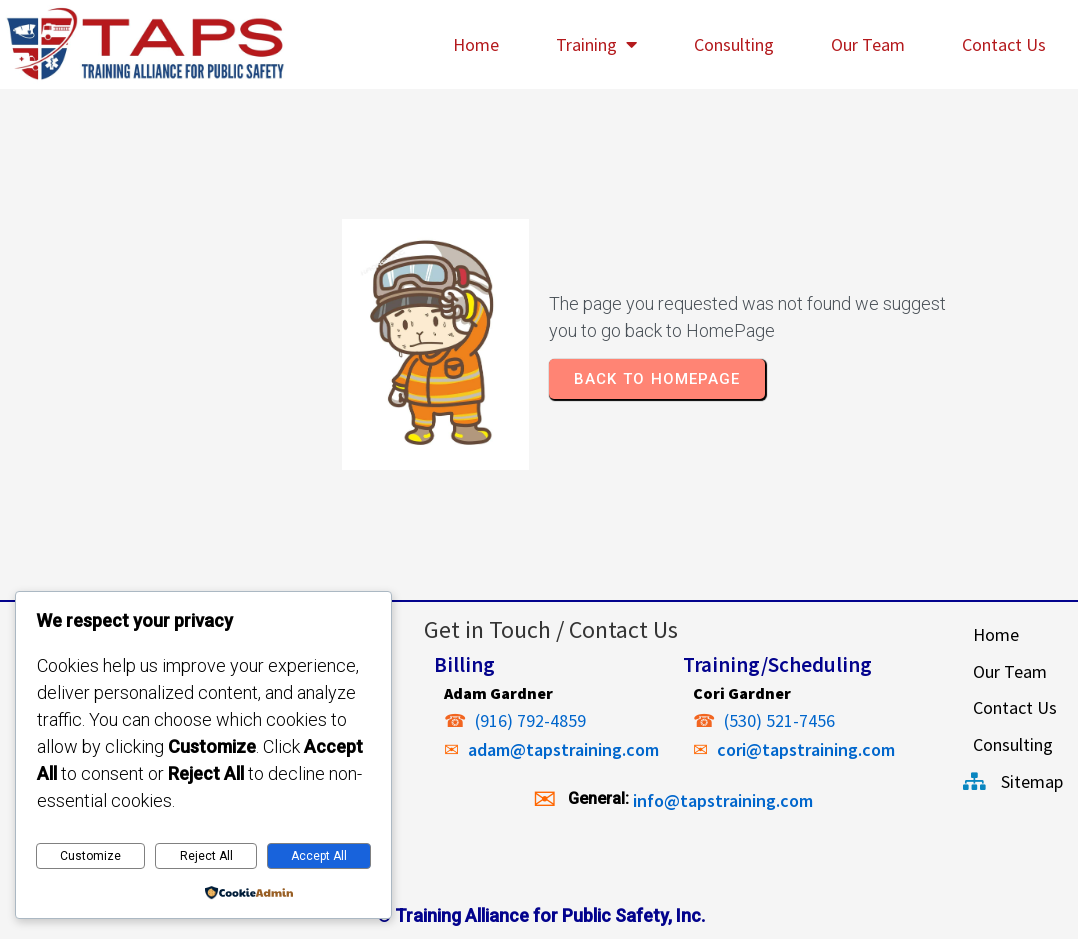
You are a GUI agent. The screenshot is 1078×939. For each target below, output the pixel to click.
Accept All (319, 856)
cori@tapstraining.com (806, 749)
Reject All (206, 856)
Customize (90, 856)
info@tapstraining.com (723, 800)
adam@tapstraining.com (563, 749)
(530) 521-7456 (779, 720)
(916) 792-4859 (530, 720)
